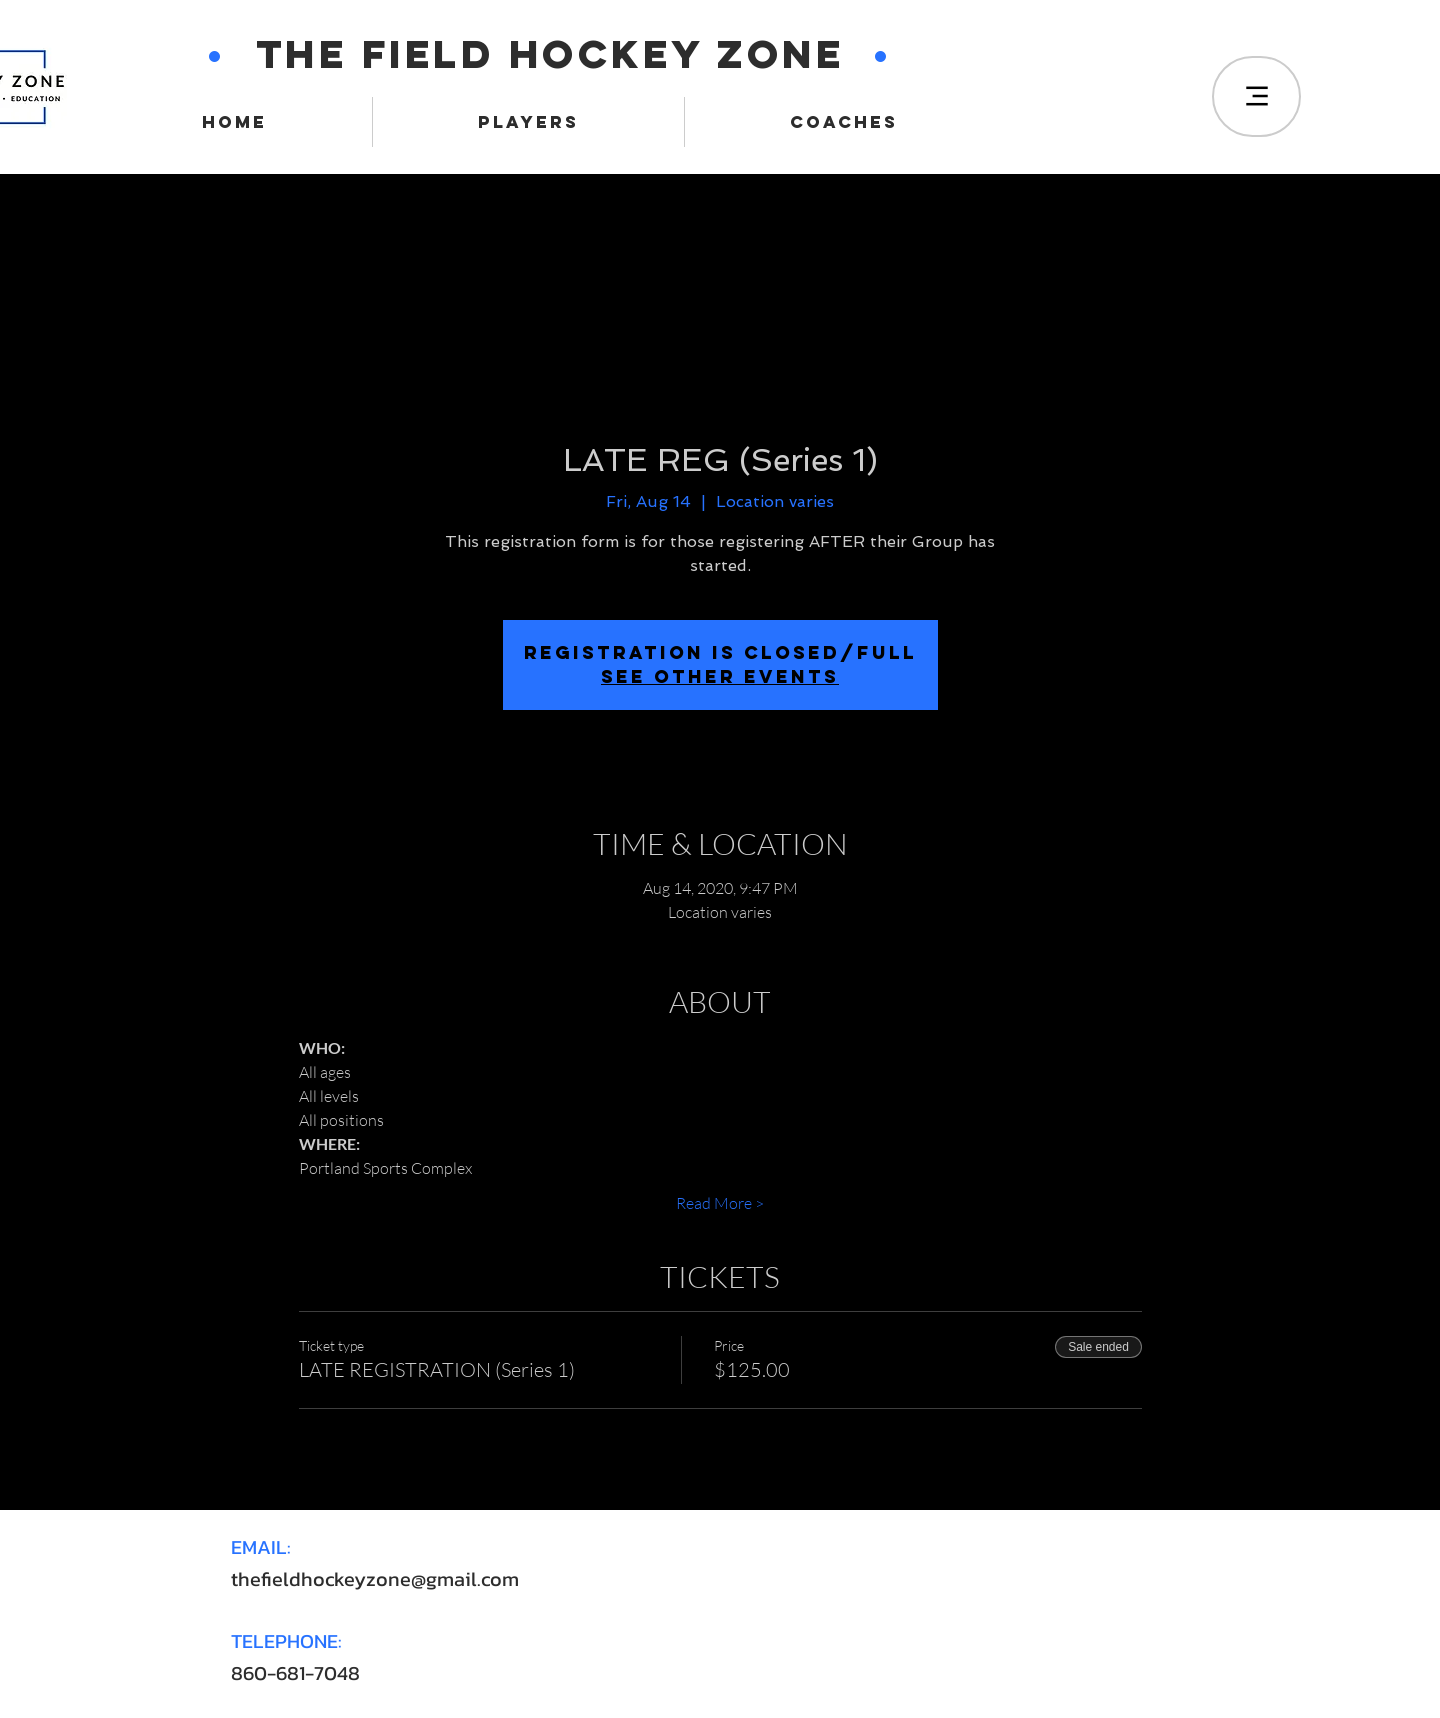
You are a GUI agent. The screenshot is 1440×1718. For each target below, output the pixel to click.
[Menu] (1256, 96)
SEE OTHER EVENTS (720, 676)
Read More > (720, 1203)
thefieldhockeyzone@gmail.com (375, 1579)
